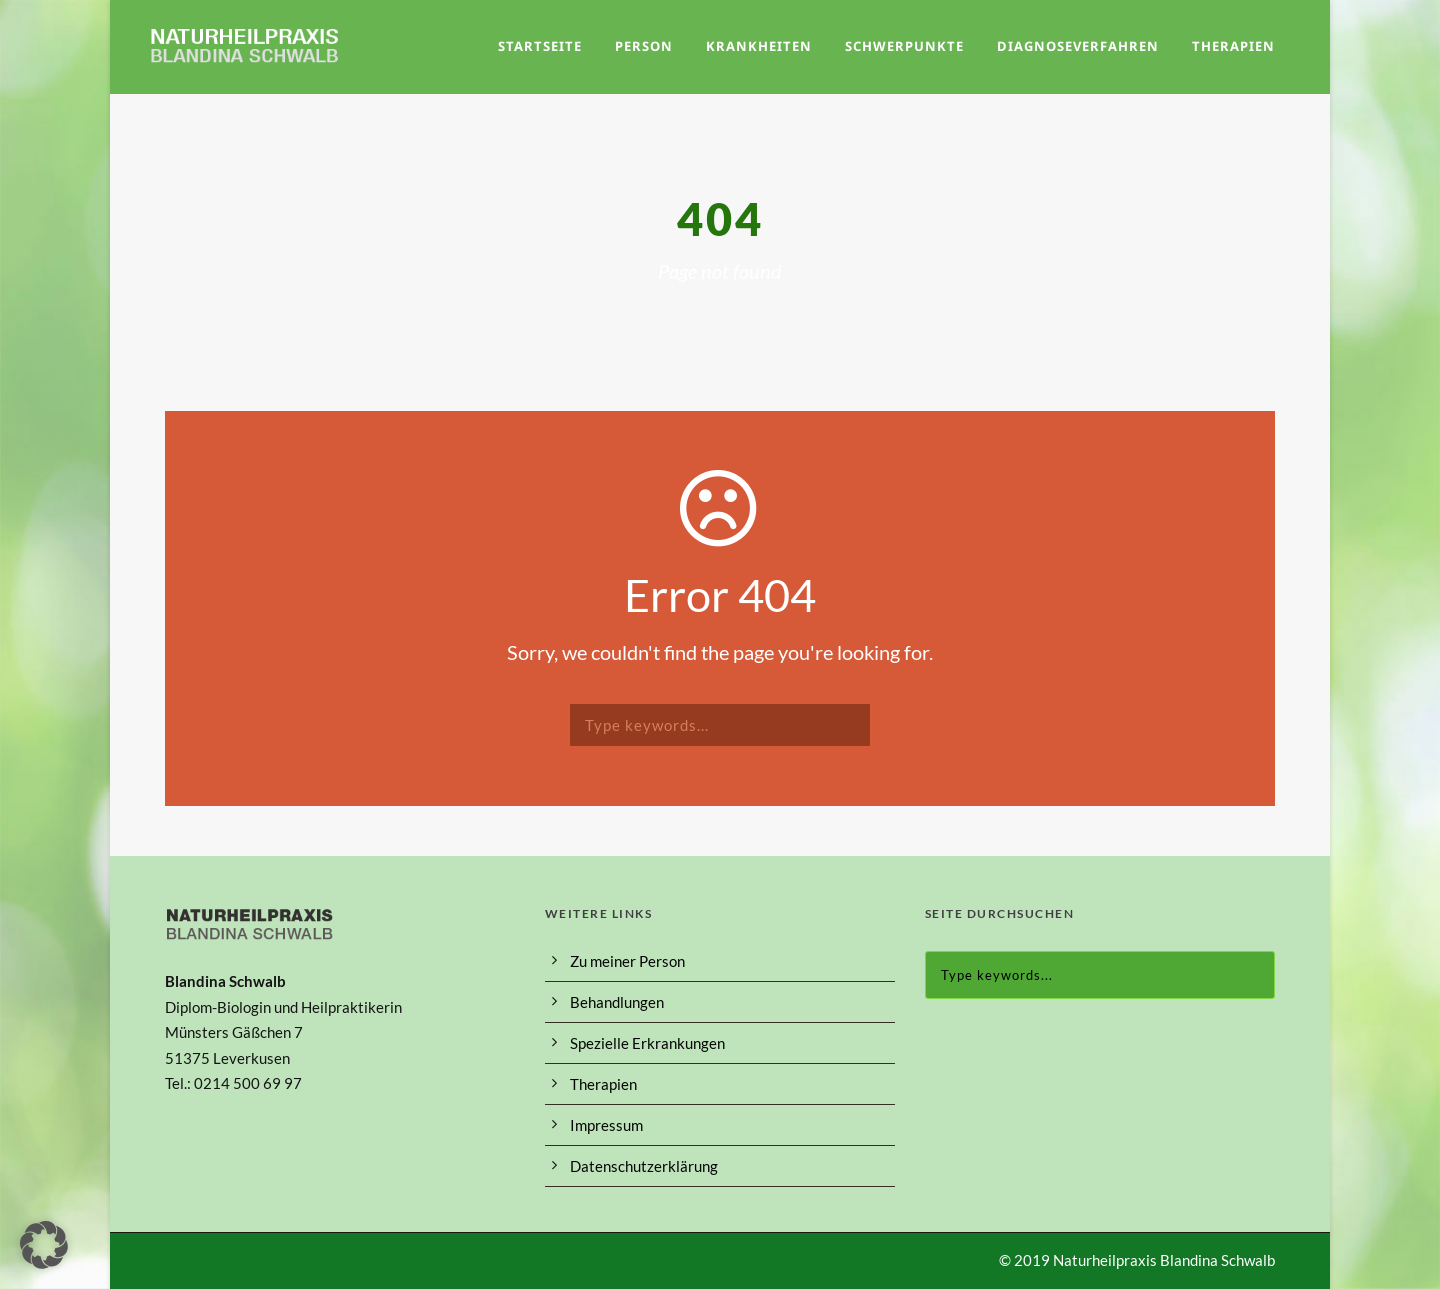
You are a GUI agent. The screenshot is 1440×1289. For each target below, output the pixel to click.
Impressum (606, 1125)
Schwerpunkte (904, 46)
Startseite (540, 46)
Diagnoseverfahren (1078, 46)
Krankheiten (759, 46)
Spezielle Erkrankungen (647, 1043)
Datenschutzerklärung (644, 1166)
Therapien (1233, 46)
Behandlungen (617, 1002)
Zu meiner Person (627, 961)
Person (644, 46)
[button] (44, 1245)
